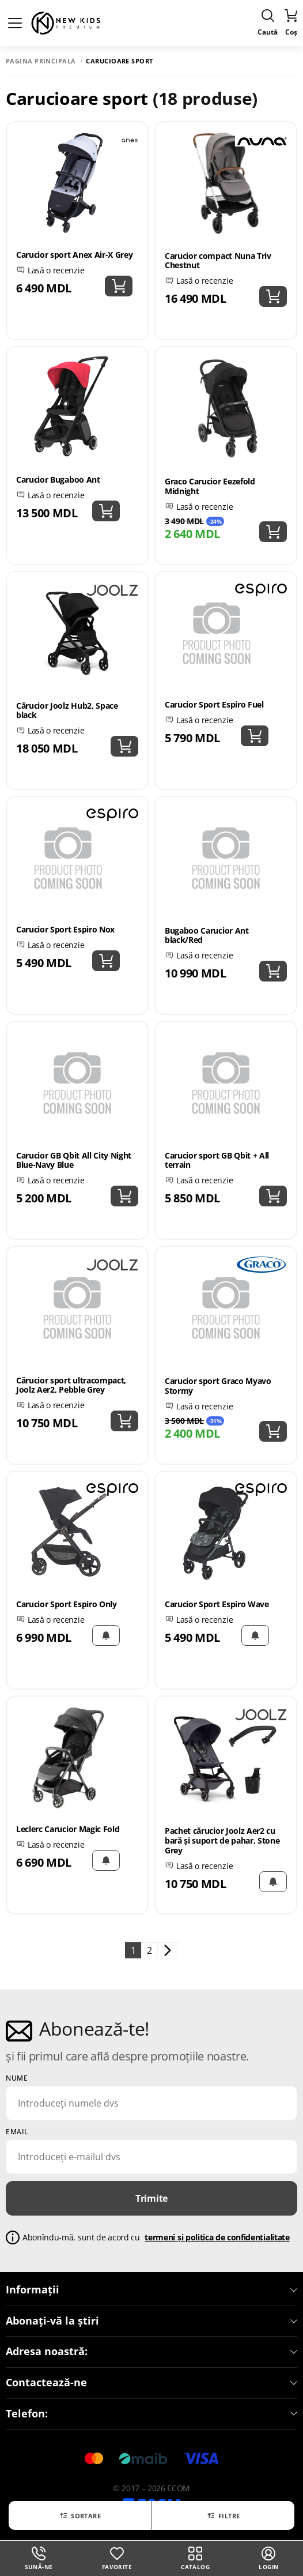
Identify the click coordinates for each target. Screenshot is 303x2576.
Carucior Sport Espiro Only (66, 1604)
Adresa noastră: (151, 2351)
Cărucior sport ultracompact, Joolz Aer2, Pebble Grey (71, 1385)
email (17, 2132)
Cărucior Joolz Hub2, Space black (67, 710)
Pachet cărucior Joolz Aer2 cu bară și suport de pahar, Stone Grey (222, 1840)
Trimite (151, 2198)
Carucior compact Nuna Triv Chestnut (218, 260)
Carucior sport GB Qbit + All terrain (217, 1160)
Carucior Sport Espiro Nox (65, 929)
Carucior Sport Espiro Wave (217, 1604)
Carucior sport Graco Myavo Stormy (218, 1385)
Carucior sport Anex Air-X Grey (74, 254)
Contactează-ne (151, 2382)
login (268, 2559)
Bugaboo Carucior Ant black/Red (207, 935)
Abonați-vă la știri (151, 2321)
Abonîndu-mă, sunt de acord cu (156, 2238)
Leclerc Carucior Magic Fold (67, 1828)
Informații (151, 2290)
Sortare (80, 2515)
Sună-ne (39, 2559)
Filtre (223, 2515)
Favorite (117, 2559)
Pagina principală (40, 61)
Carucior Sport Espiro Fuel (214, 704)
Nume (17, 2078)
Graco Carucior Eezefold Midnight (210, 486)
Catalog (195, 2559)
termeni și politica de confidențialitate (217, 2237)
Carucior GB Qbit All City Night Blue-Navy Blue (73, 1160)
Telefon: (151, 2414)
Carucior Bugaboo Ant (58, 479)
